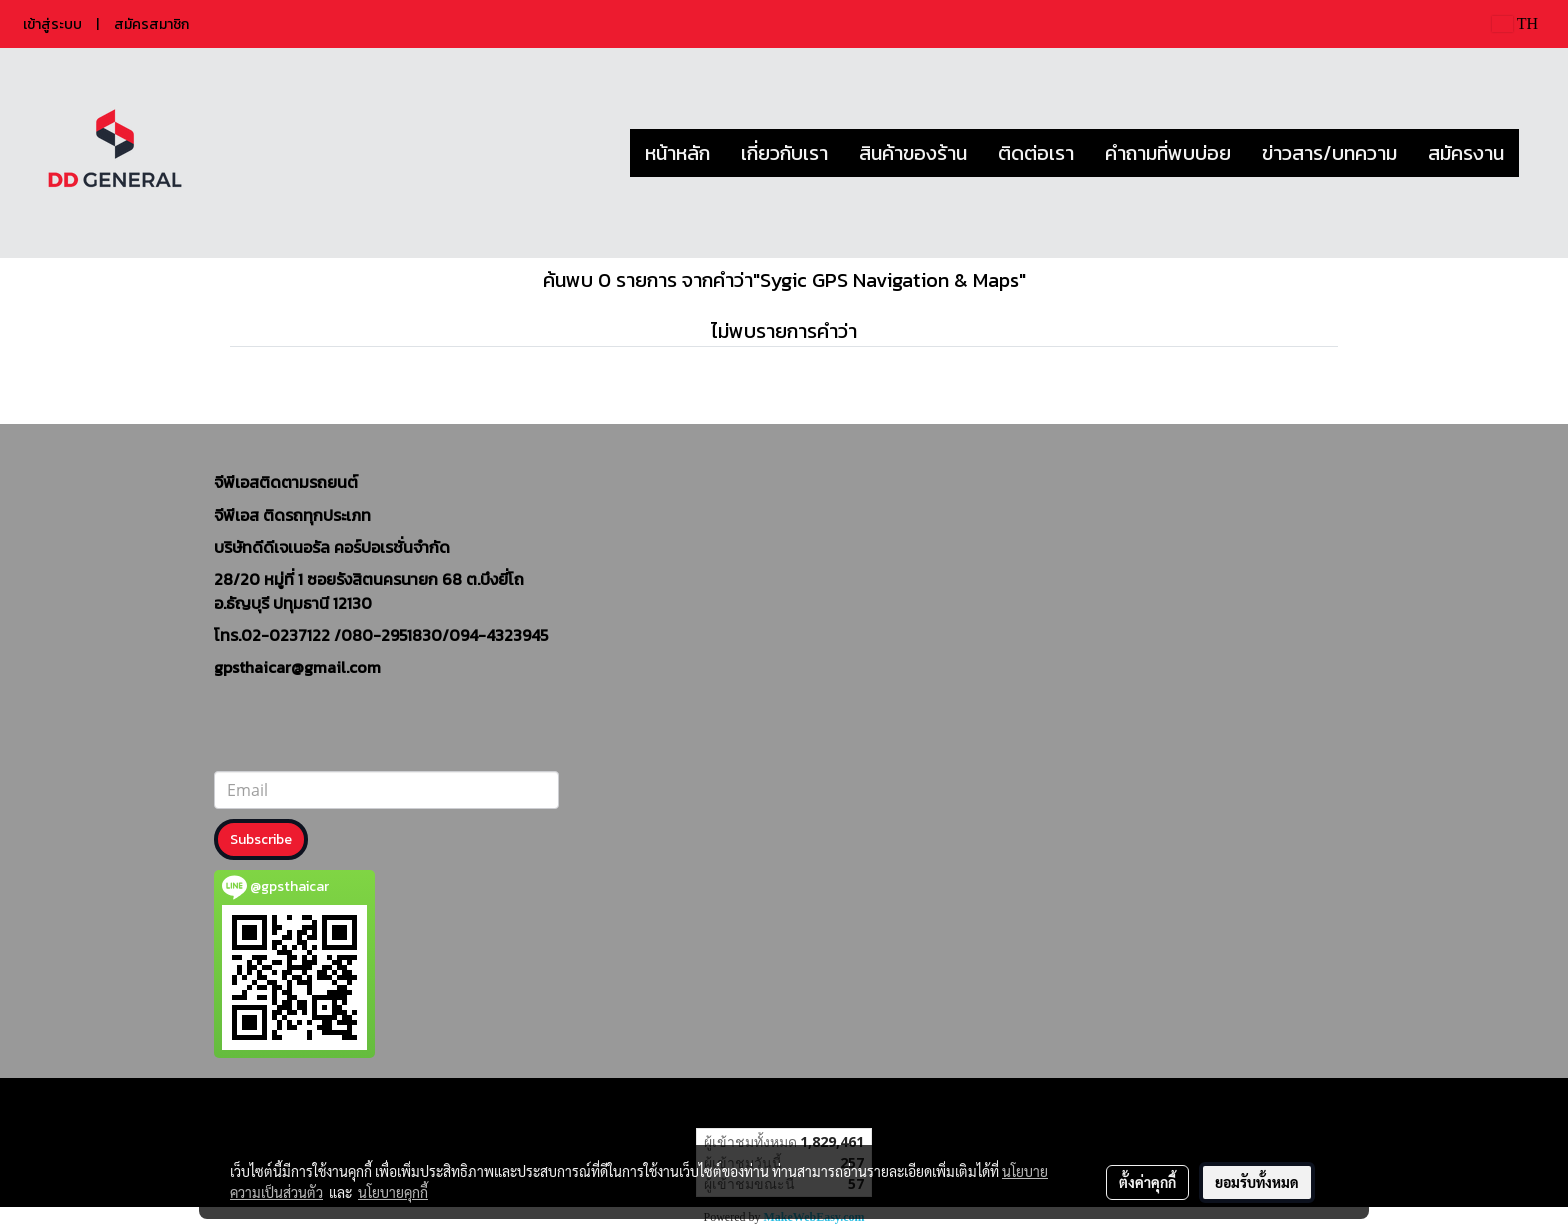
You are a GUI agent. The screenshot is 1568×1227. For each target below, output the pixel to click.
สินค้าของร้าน (913, 153)
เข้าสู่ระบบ (52, 24)
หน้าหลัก (677, 153)
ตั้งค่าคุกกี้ (1147, 1182)
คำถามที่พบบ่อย (1168, 153)
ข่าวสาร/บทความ (1329, 153)
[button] (1537, 153)
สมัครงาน (1466, 153)
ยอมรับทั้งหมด (1257, 1182)
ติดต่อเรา (1036, 153)
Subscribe (261, 839)
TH (1515, 23)
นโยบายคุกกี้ (393, 1192)
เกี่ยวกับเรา (784, 153)
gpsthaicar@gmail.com (297, 667)
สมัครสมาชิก (151, 24)
